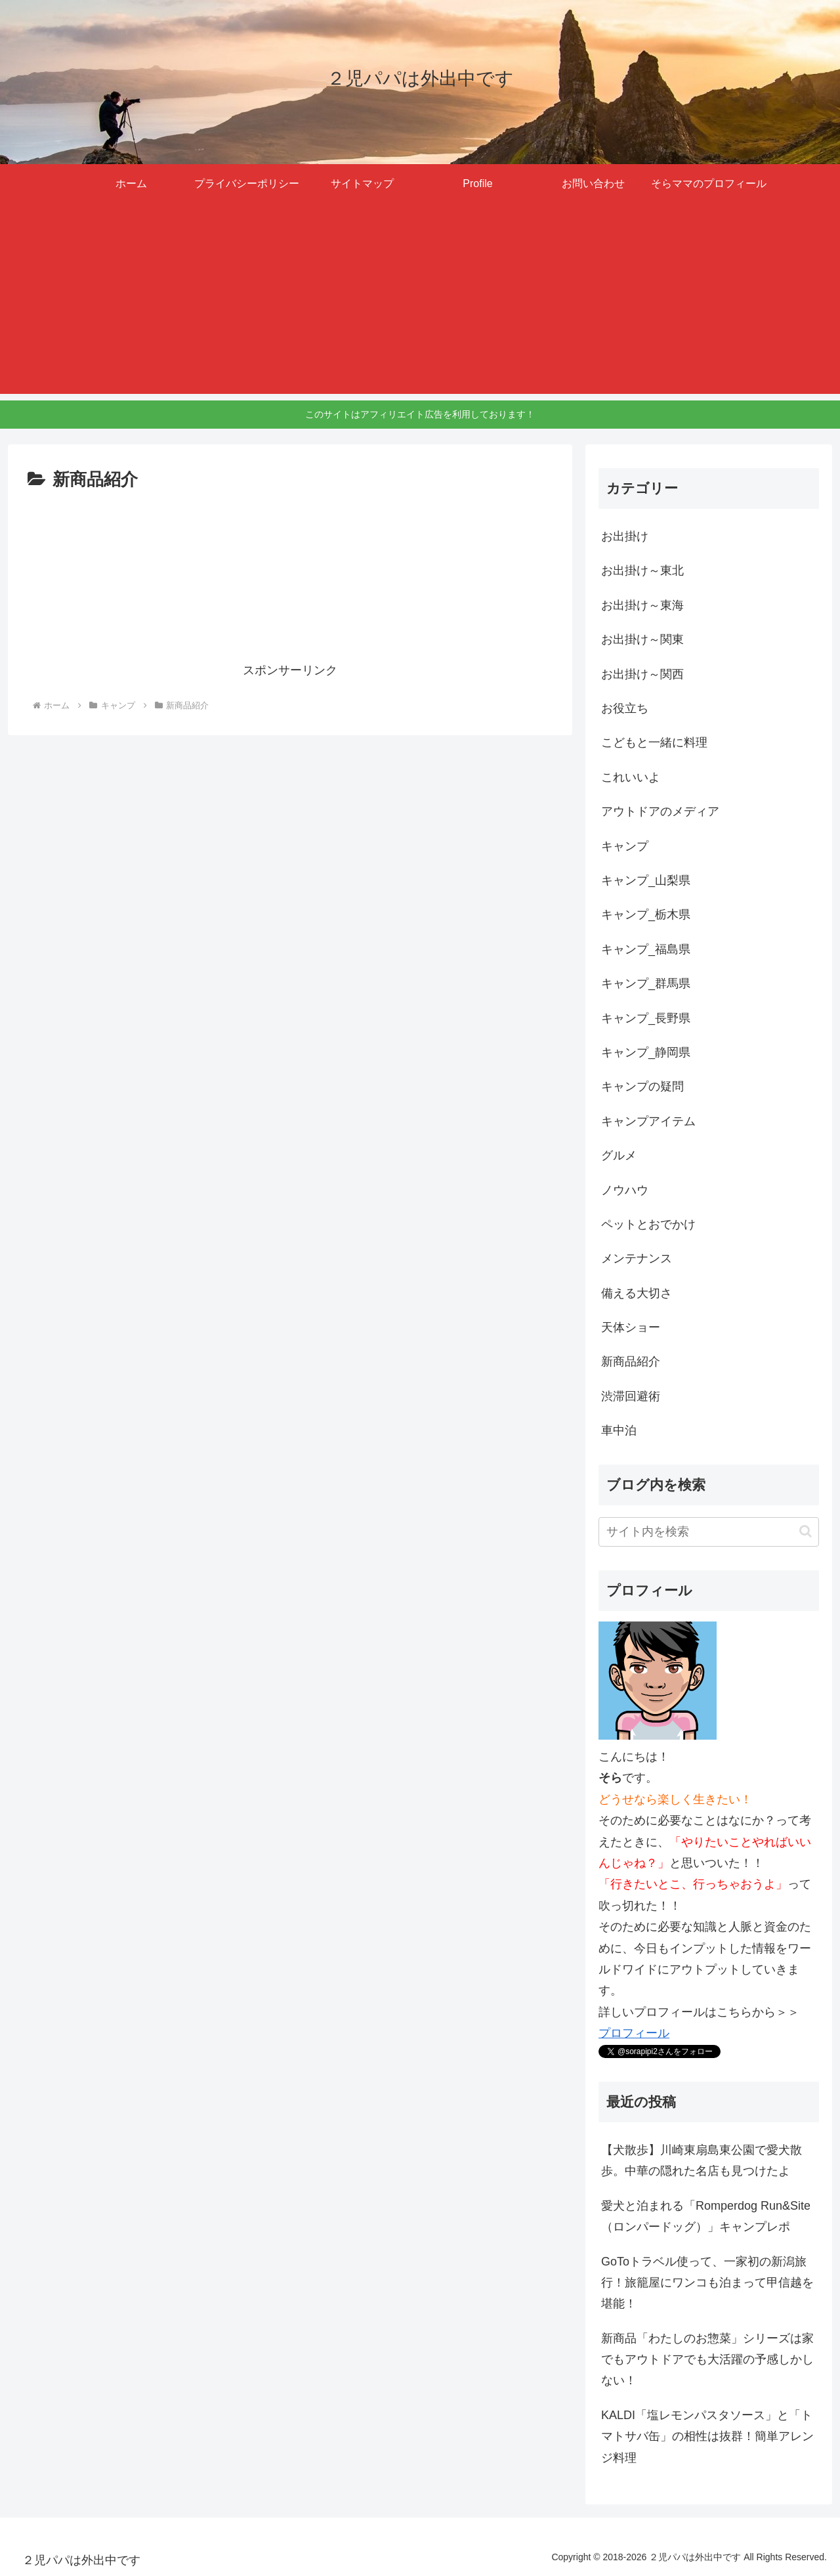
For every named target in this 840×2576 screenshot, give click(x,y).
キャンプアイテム (648, 1121)
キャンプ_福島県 (645, 949)
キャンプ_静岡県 (645, 1052)
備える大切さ (636, 1293)
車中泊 (619, 1430)
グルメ (619, 1155)
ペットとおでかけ (648, 1224)
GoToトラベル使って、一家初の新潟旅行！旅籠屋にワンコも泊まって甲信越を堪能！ (707, 2283)
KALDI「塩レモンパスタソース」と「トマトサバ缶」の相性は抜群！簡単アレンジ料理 (707, 2436)
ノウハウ (624, 1190)
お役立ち (624, 708)
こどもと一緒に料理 (654, 742)
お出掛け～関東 (642, 639)
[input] (708, 1532)
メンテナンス (636, 1258)
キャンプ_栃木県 (645, 914)
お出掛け (624, 536)
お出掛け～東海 (642, 605)
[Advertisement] (420, 302)
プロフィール (633, 2033)
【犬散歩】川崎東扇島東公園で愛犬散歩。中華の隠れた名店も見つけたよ (701, 2160)
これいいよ (630, 777)
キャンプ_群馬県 (645, 983)
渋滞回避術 (630, 1396)
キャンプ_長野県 (645, 1018)
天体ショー (630, 1327)
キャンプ (624, 846)
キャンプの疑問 (642, 1086)
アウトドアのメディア (660, 811)
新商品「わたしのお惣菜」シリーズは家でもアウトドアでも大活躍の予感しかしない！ (707, 2360)
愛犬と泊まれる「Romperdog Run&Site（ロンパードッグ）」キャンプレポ (705, 2216)
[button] (805, 1531)
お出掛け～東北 (642, 570)
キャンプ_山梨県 (645, 880)
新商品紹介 (630, 1361)
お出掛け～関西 (642, 674)
